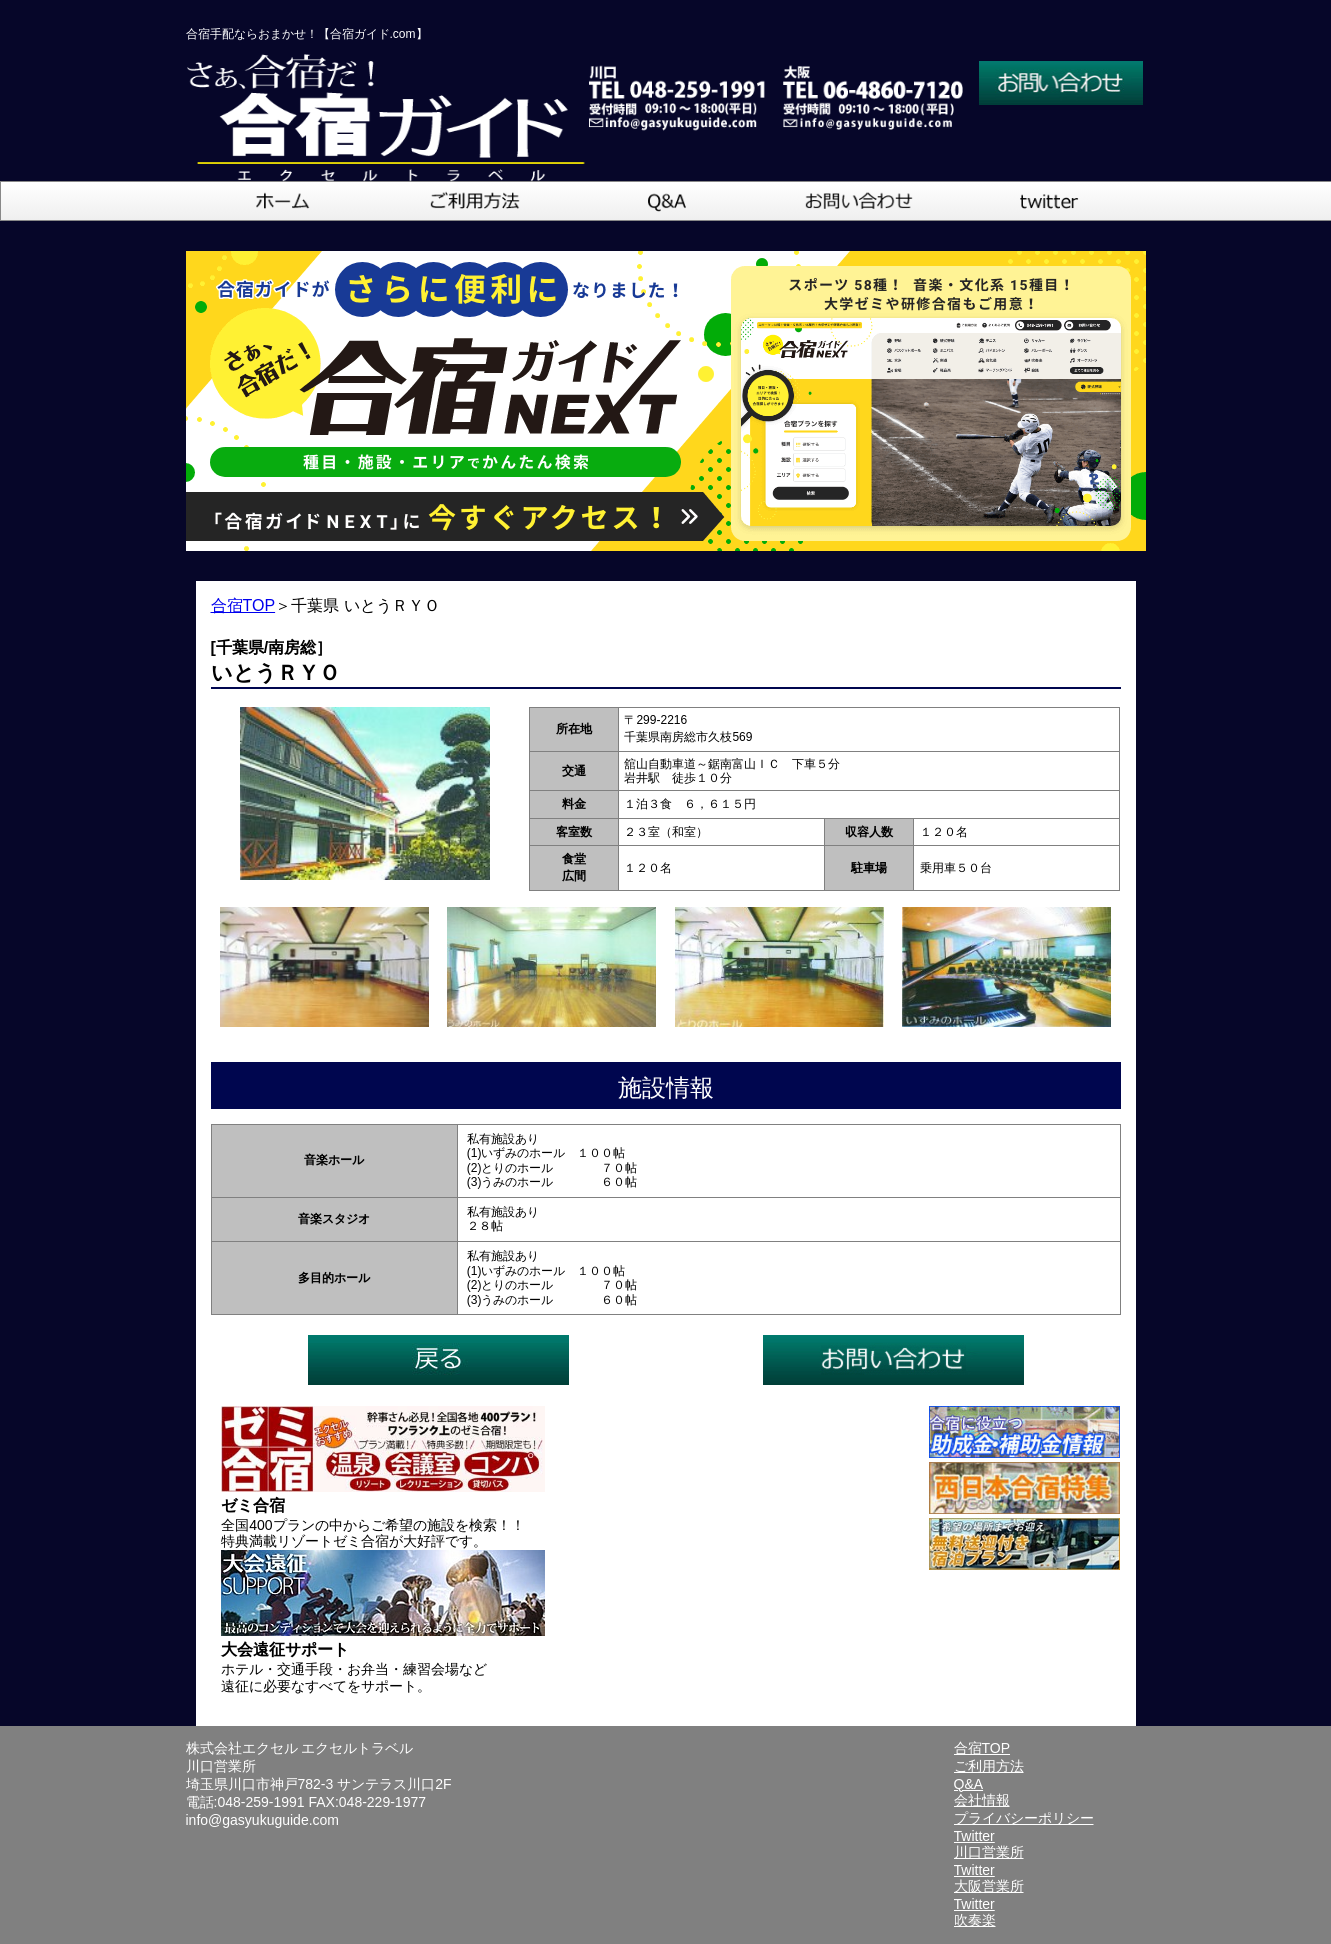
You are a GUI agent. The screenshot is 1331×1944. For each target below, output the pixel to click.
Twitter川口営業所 (989, 1844)
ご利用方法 (989, 1766)
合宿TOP (243, 605)
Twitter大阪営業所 (989, 1878)
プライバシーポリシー (1024, 1818)
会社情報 (982, 1800)
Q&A (969, 1784)
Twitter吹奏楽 (975, 1912)
